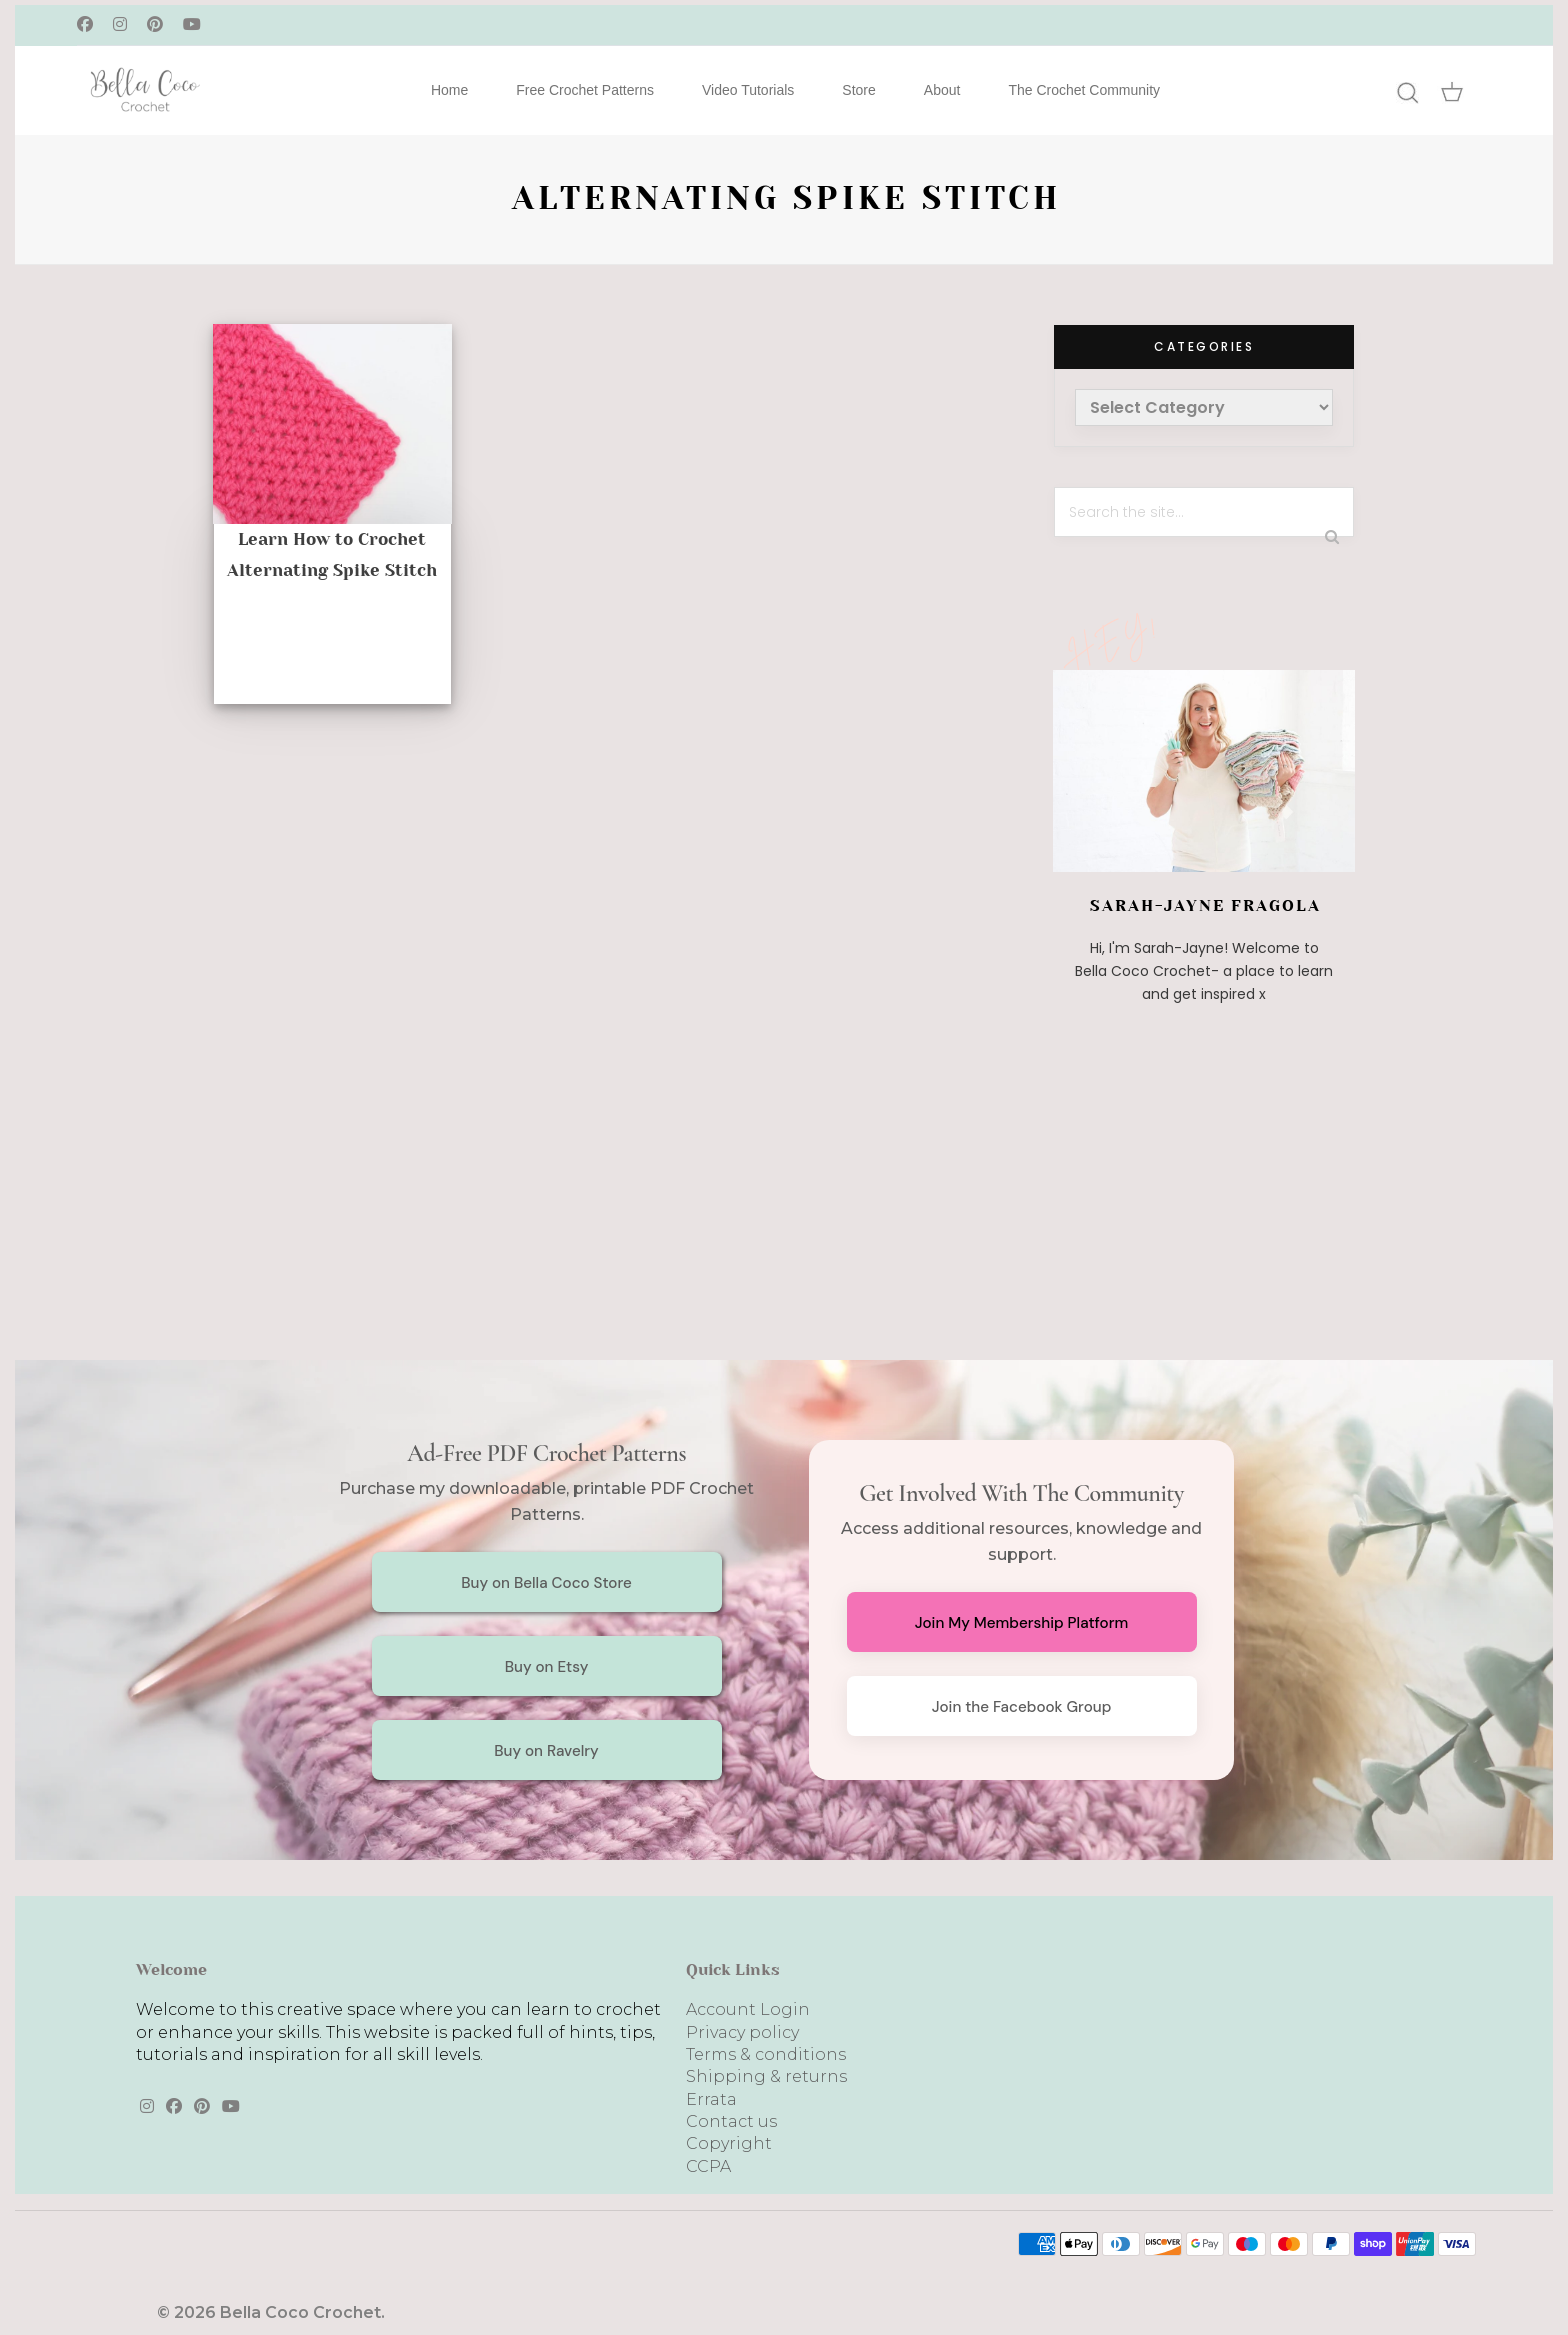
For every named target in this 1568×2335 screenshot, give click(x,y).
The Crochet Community (1084, 90)
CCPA (708, 2166)
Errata (711, 2099)
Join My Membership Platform (1022, 1623)
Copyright (729, 2143)
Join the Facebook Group (1022, 1707)
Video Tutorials (748, 90)
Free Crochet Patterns (585, 90)
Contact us (731, 2121)
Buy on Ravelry (546, 1751)
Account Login (748, 2009)
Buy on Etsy (547, 1667)
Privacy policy (742, 2032)
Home (449, 90)
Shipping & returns (766, 2076)
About (942, 90)
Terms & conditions (766, 2054)
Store (858, 90)
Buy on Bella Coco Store (546, 1583)
